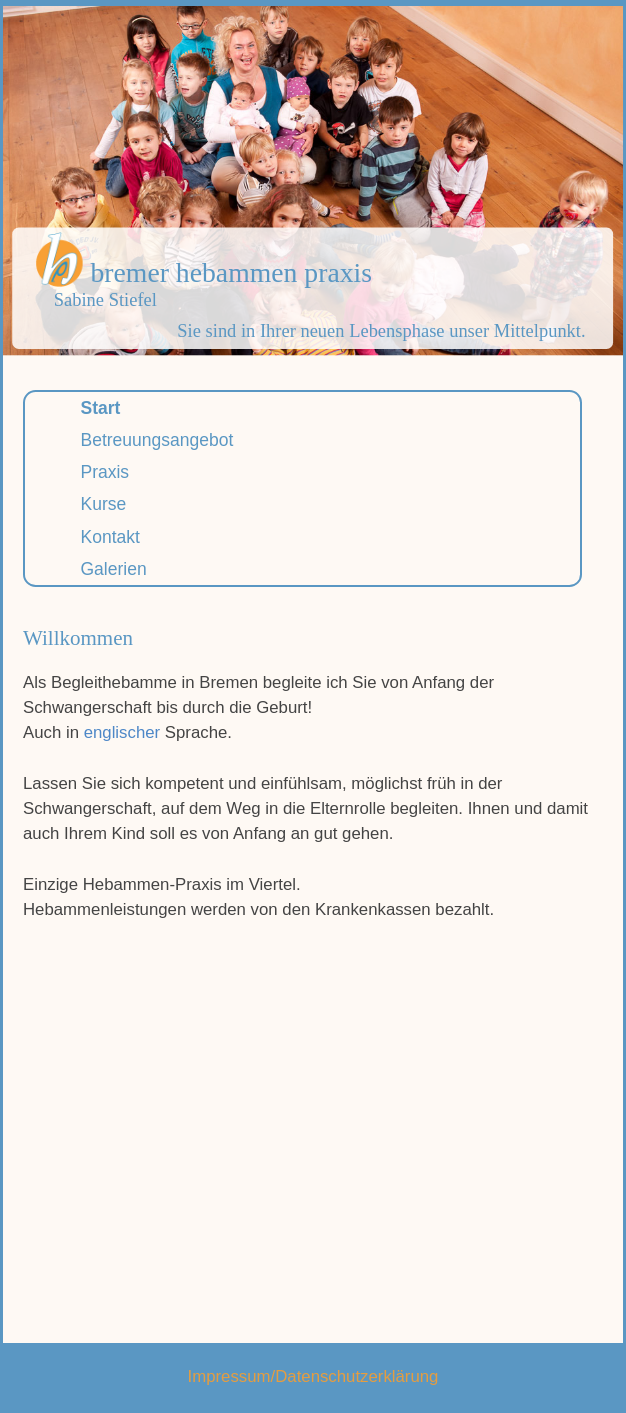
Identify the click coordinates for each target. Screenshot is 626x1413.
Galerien (114, 569)
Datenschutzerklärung (356, 1376)
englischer (122, 732)
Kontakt (110, 537)
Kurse (104, 504)
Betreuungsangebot (157, 440)
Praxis (105, 472)
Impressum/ (232, 1376)
